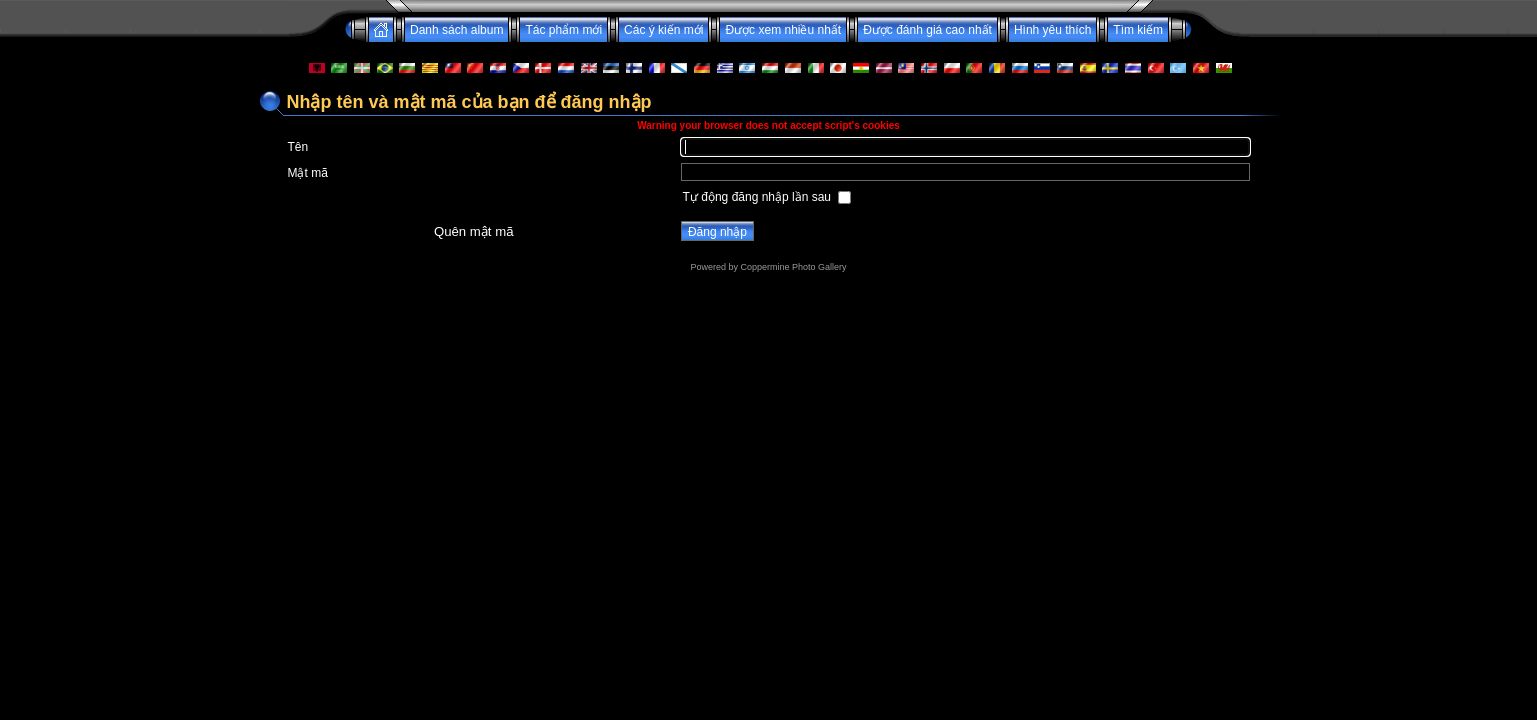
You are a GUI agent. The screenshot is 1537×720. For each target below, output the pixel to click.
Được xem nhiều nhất (783, 30)
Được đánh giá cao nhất (927, 30)
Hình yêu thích (1052, 30)
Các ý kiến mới (663, 30)
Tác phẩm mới (563, 30)
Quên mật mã (474, 231)
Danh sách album (456, 30)
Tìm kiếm (1138, 30)
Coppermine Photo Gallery (793, 267)
